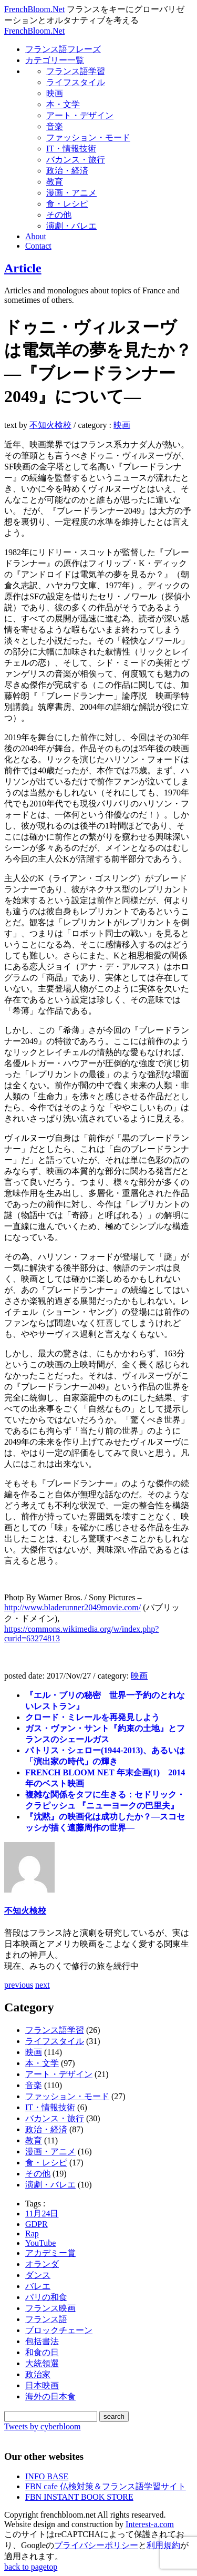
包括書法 (42, 2341)
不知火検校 (50, 425)
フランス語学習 (75, 71)
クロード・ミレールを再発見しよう (92, 1717)
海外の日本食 (50, 2396)
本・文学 (63, 104)
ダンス (37, 2275)
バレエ (37, 2286)
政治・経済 (67, 170)
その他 (58, 214)
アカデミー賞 (50, 2252)
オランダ (42, 2264)
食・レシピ (67, 203)
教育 (54, 181)
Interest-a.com (150, 2524)
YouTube (40, 2242)
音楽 (54, 126)
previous (18, 1984)
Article (23, 268)
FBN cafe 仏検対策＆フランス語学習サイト (105, 2486)
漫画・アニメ (71, 192)
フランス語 (46, 2319)
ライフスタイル (75, 82)
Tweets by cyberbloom (42, 2426)
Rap (32, 2233)
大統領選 (42, 2363)
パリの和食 (46, 2297)
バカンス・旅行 (75, 159)
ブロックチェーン (58, 2330)
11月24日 (41, 2213)
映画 (54, 93)
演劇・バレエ (71, 225)
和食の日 (42, 2352)
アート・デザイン (79, 115)
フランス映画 (50, 2308)
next (42, 1984)
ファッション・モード (88, 137)
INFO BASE (46, 2476)
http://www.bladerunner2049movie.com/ (72, 1607)
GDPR (36, 2224)
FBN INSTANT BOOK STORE (79, 2496)
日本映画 (42, 2385)
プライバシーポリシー (96, 2545)
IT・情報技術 (71, 148)
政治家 (37, 2374)
